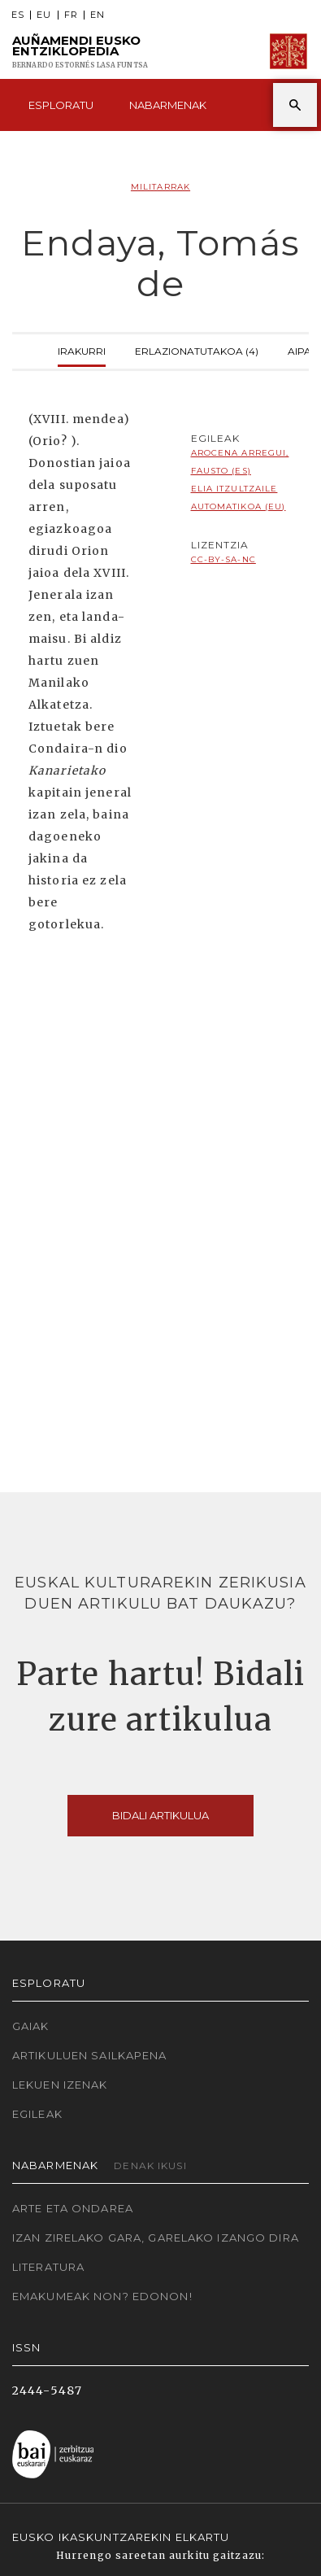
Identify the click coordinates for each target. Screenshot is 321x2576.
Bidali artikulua (160, 1815)
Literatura (48, 2266)
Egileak (37, 2113)
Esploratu (60, 104)
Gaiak (31, 2025)
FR (71, 15)
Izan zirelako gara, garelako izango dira (155, 2237)
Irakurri (82, 349)
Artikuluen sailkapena (89, 2055)
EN (97, 15)
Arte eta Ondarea (72, 2208)
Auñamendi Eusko (80, 52)
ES (17, 15)
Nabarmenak (167, 104)
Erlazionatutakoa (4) (196, 349)
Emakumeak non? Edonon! (102, 2296)
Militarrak (160, 186)
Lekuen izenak (60, 2084)
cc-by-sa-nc (223, 559)
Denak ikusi (150, 2165)
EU (44, 15)
